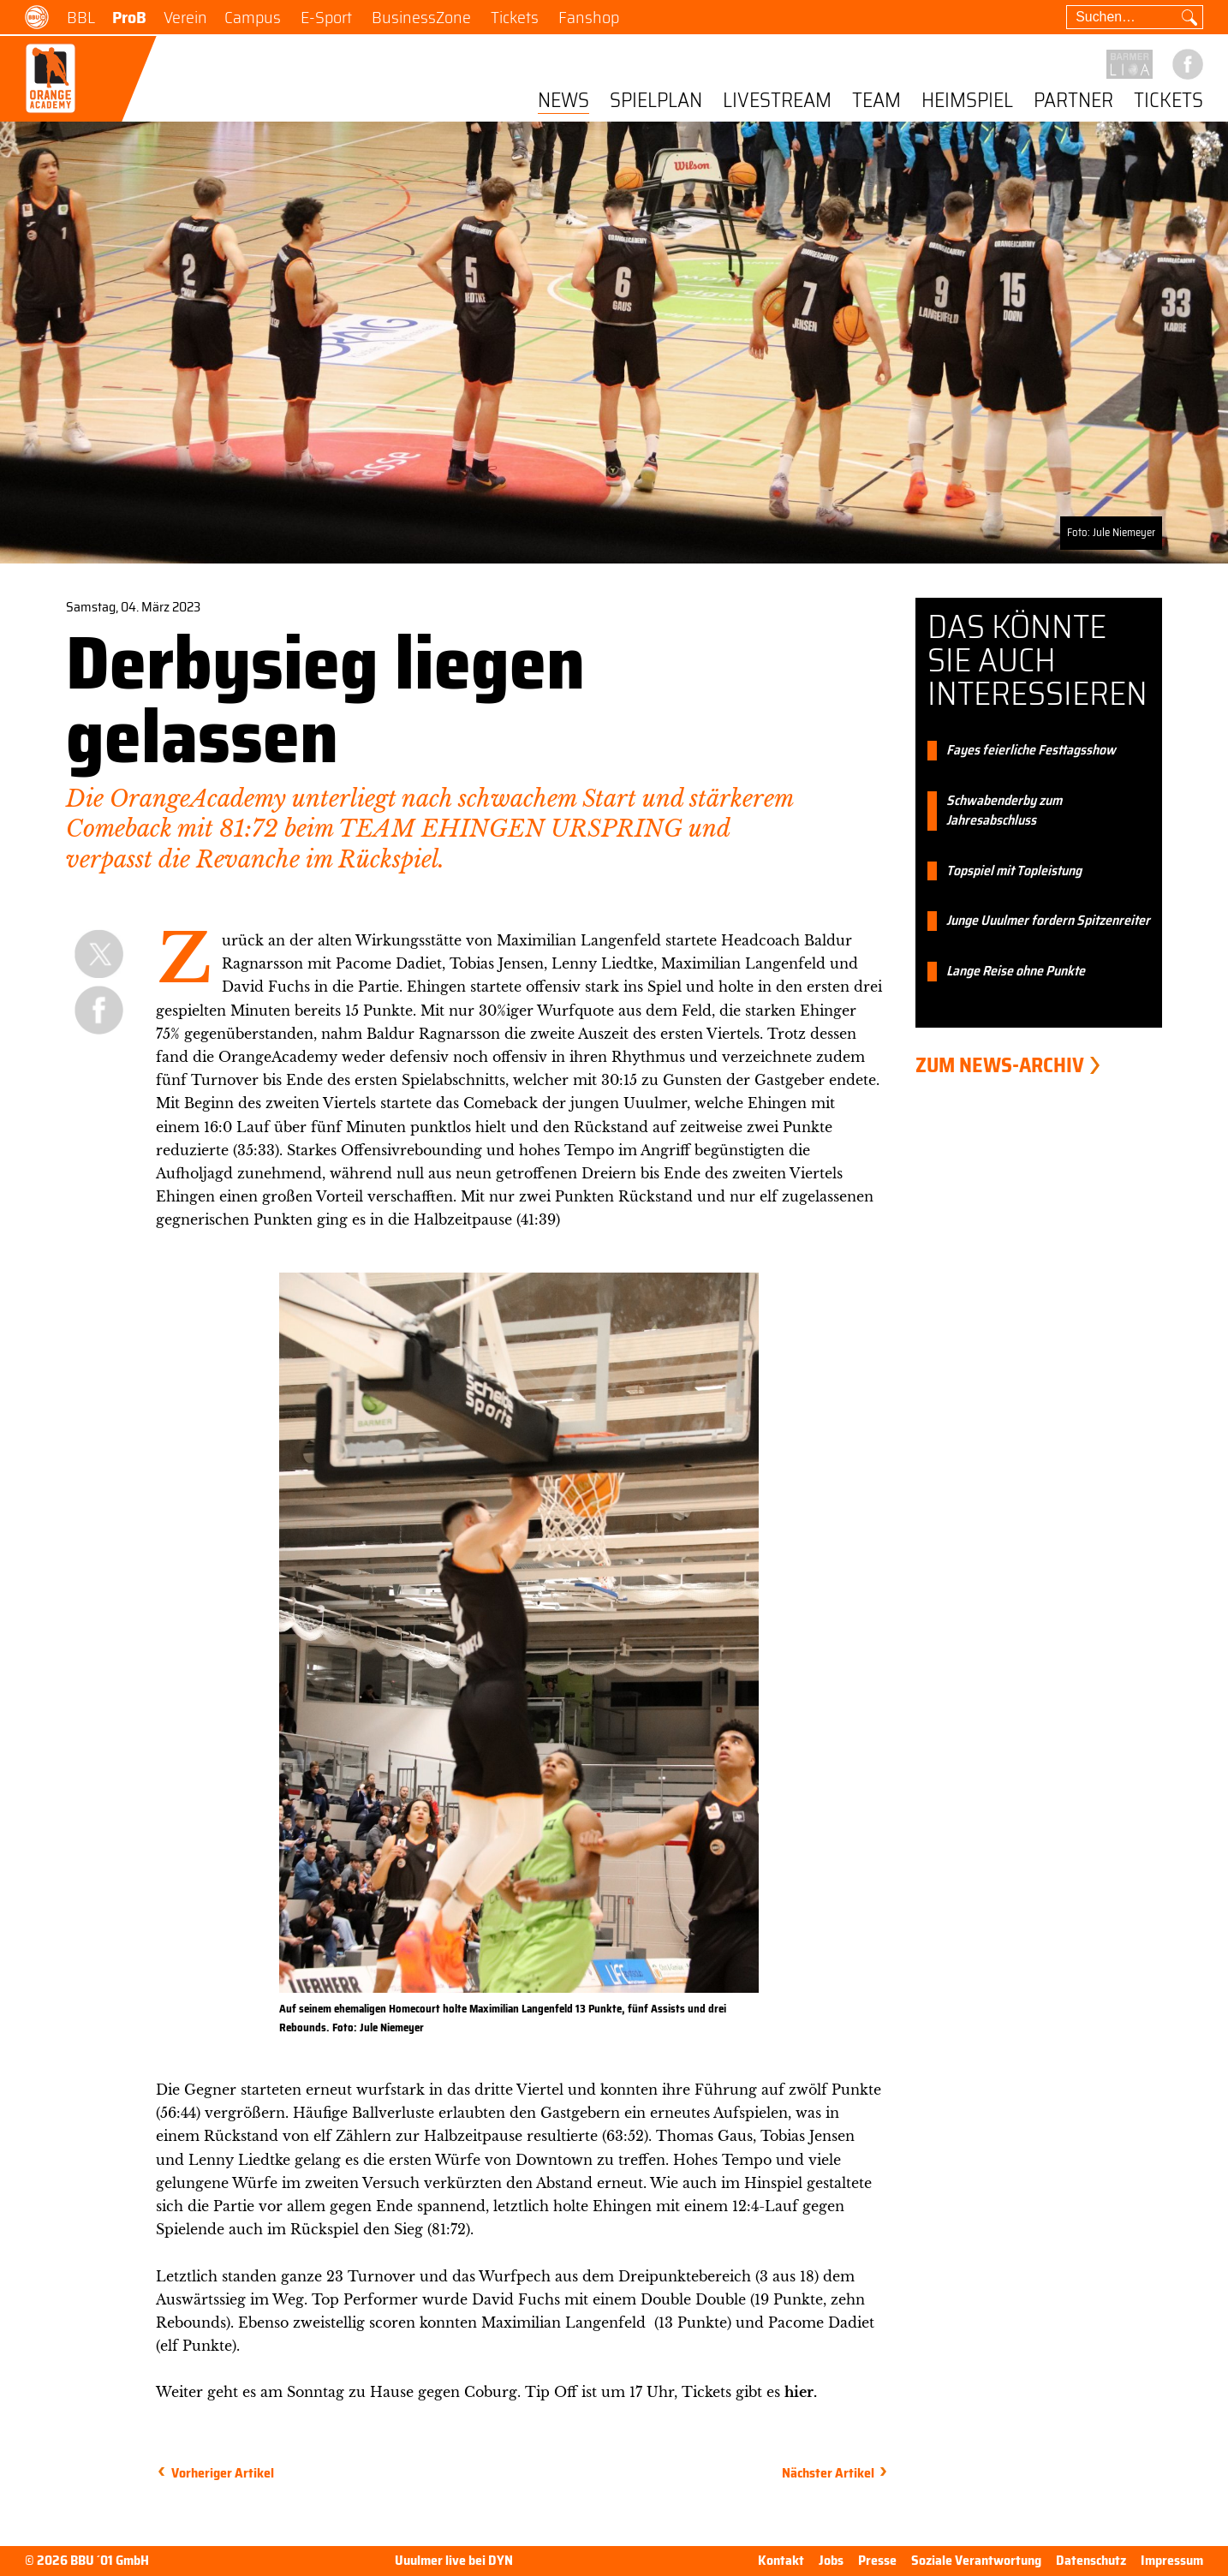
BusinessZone (421, 17)
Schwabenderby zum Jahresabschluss (1004, 811)
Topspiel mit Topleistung (1014, 871)
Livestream (777, 101)
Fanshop (588, 17)
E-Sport (326, 17)
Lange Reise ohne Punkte (1015, 971)
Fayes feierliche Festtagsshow (1031, 750)
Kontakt (781, 2560)
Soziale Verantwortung (976, 2560)
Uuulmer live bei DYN (454, 2561)
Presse (877, 2560)
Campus (252, 17)
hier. (800, 2391)
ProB (129, 17)
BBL (81, 17)
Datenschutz (1091, 2560)
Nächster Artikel (828, 2473)
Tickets (515, 17)
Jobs (831, 2560)
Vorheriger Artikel (222, 2473)
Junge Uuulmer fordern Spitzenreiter (1048, 921)
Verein (185, 17)
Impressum (1172, 2560)
